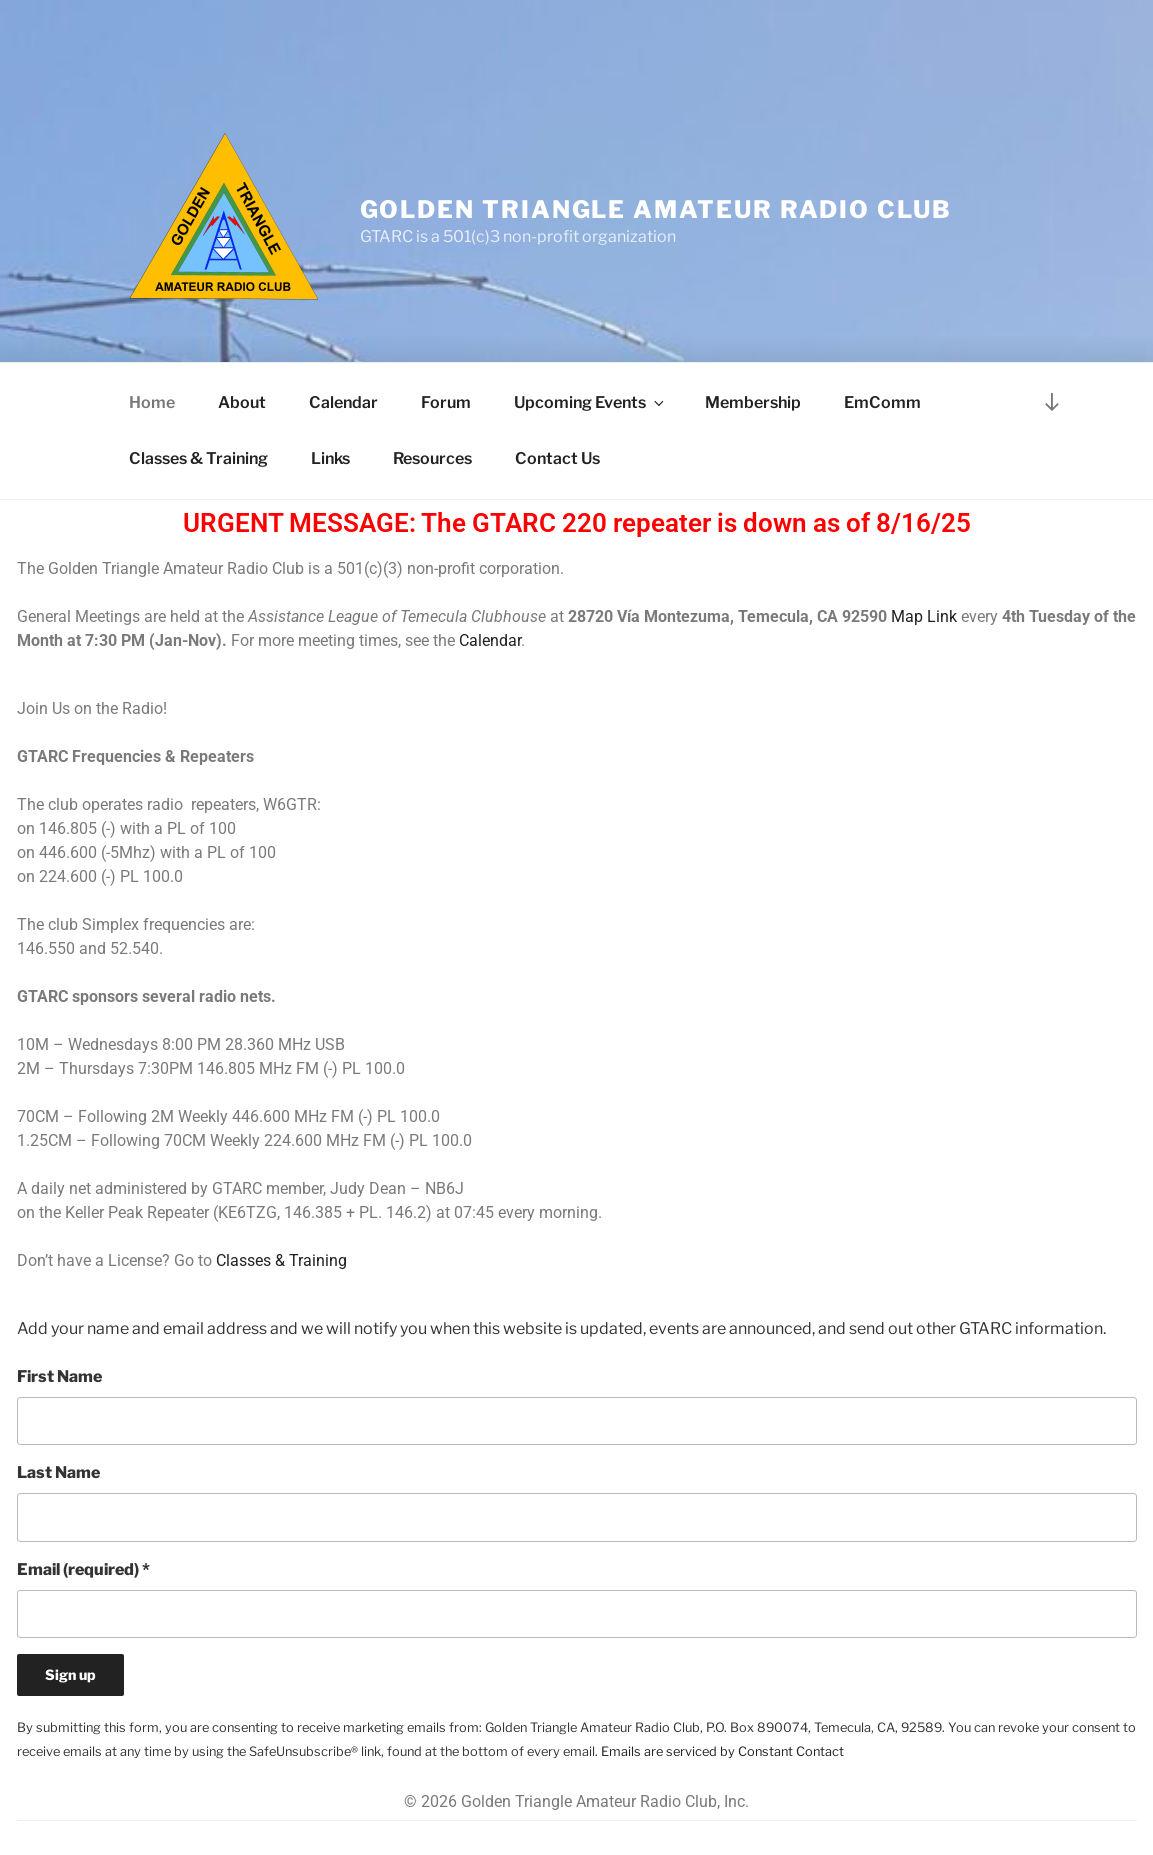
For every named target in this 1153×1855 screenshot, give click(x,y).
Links (330, 458)
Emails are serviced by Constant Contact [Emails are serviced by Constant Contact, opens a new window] (722, 1751)
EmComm (882, 402)
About (242, 402)
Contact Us (557, 458)
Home (152, 402)
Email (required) (83, 1569)
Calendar (343, 402)
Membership (753, 402)
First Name (59, 1376)
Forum (446, 402)
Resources (432, 458)
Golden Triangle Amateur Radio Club (656, 209)
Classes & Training (198, 458)
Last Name (58, 1472)
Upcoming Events (590, 402)
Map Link (924, 616)
